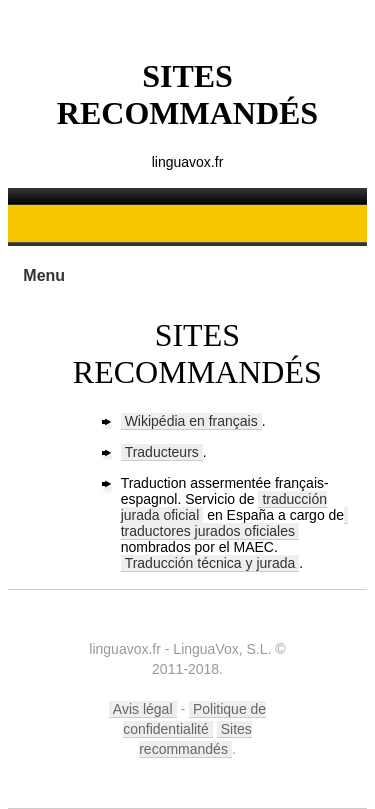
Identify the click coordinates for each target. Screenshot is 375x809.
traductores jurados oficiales (208, 531)
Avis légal (143, 709)
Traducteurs (162, 452)
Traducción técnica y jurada (210, 563)
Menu (44, 275)
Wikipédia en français (191, 421)
